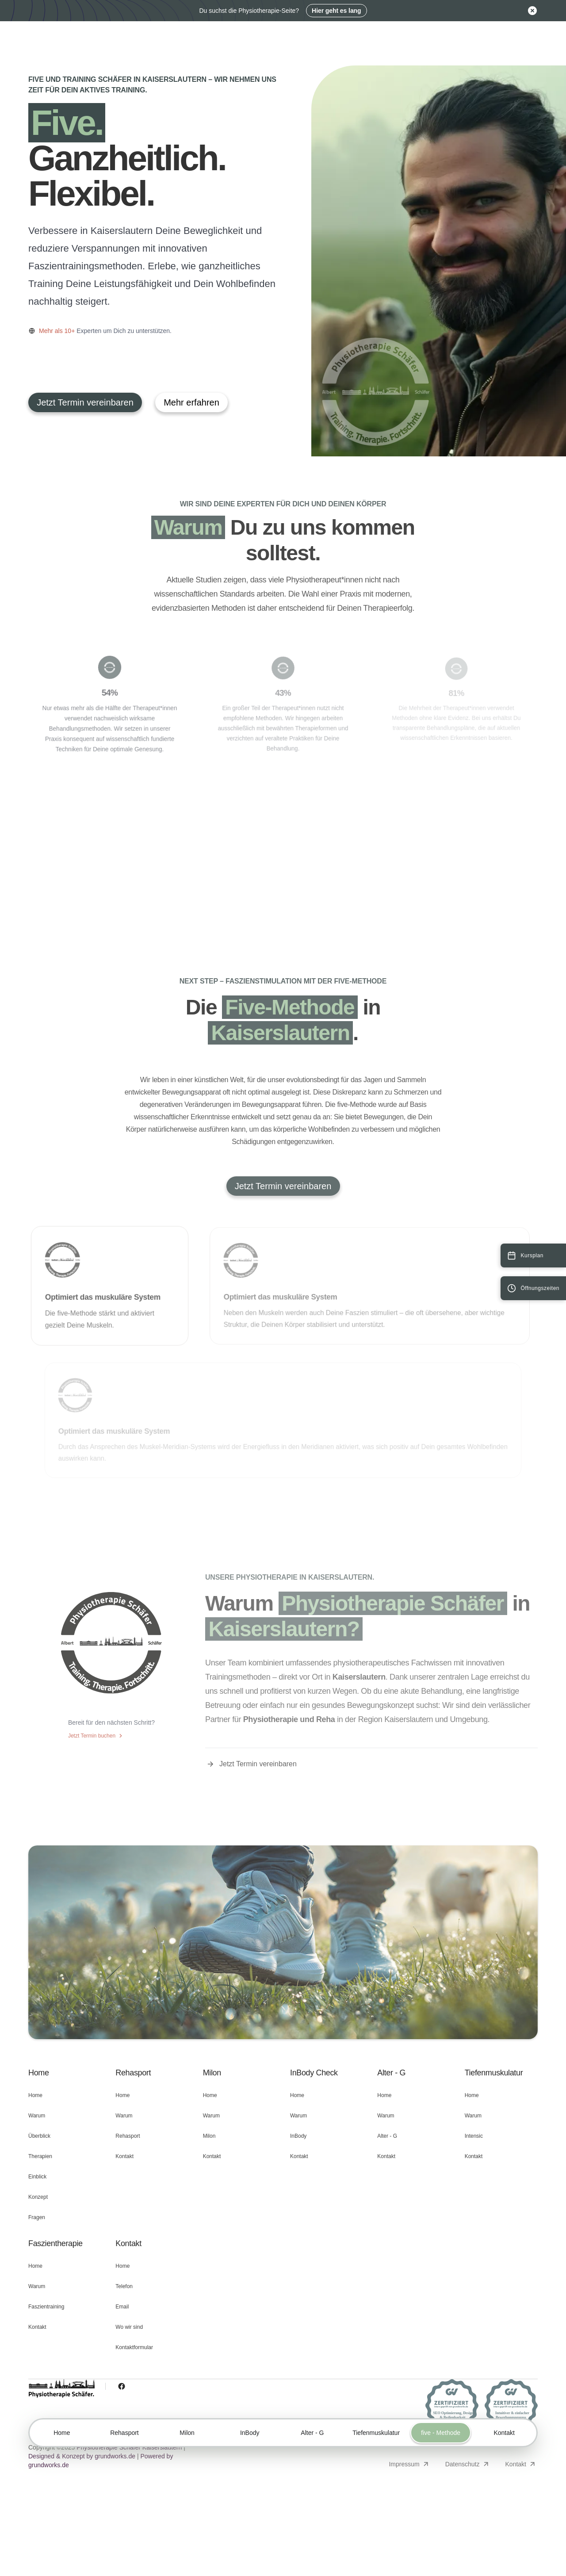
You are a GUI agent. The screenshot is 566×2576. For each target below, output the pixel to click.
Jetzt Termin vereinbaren (85, 402)
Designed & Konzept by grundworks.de (81, 2456)
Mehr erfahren (191, 402)
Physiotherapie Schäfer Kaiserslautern (129, 2447)
